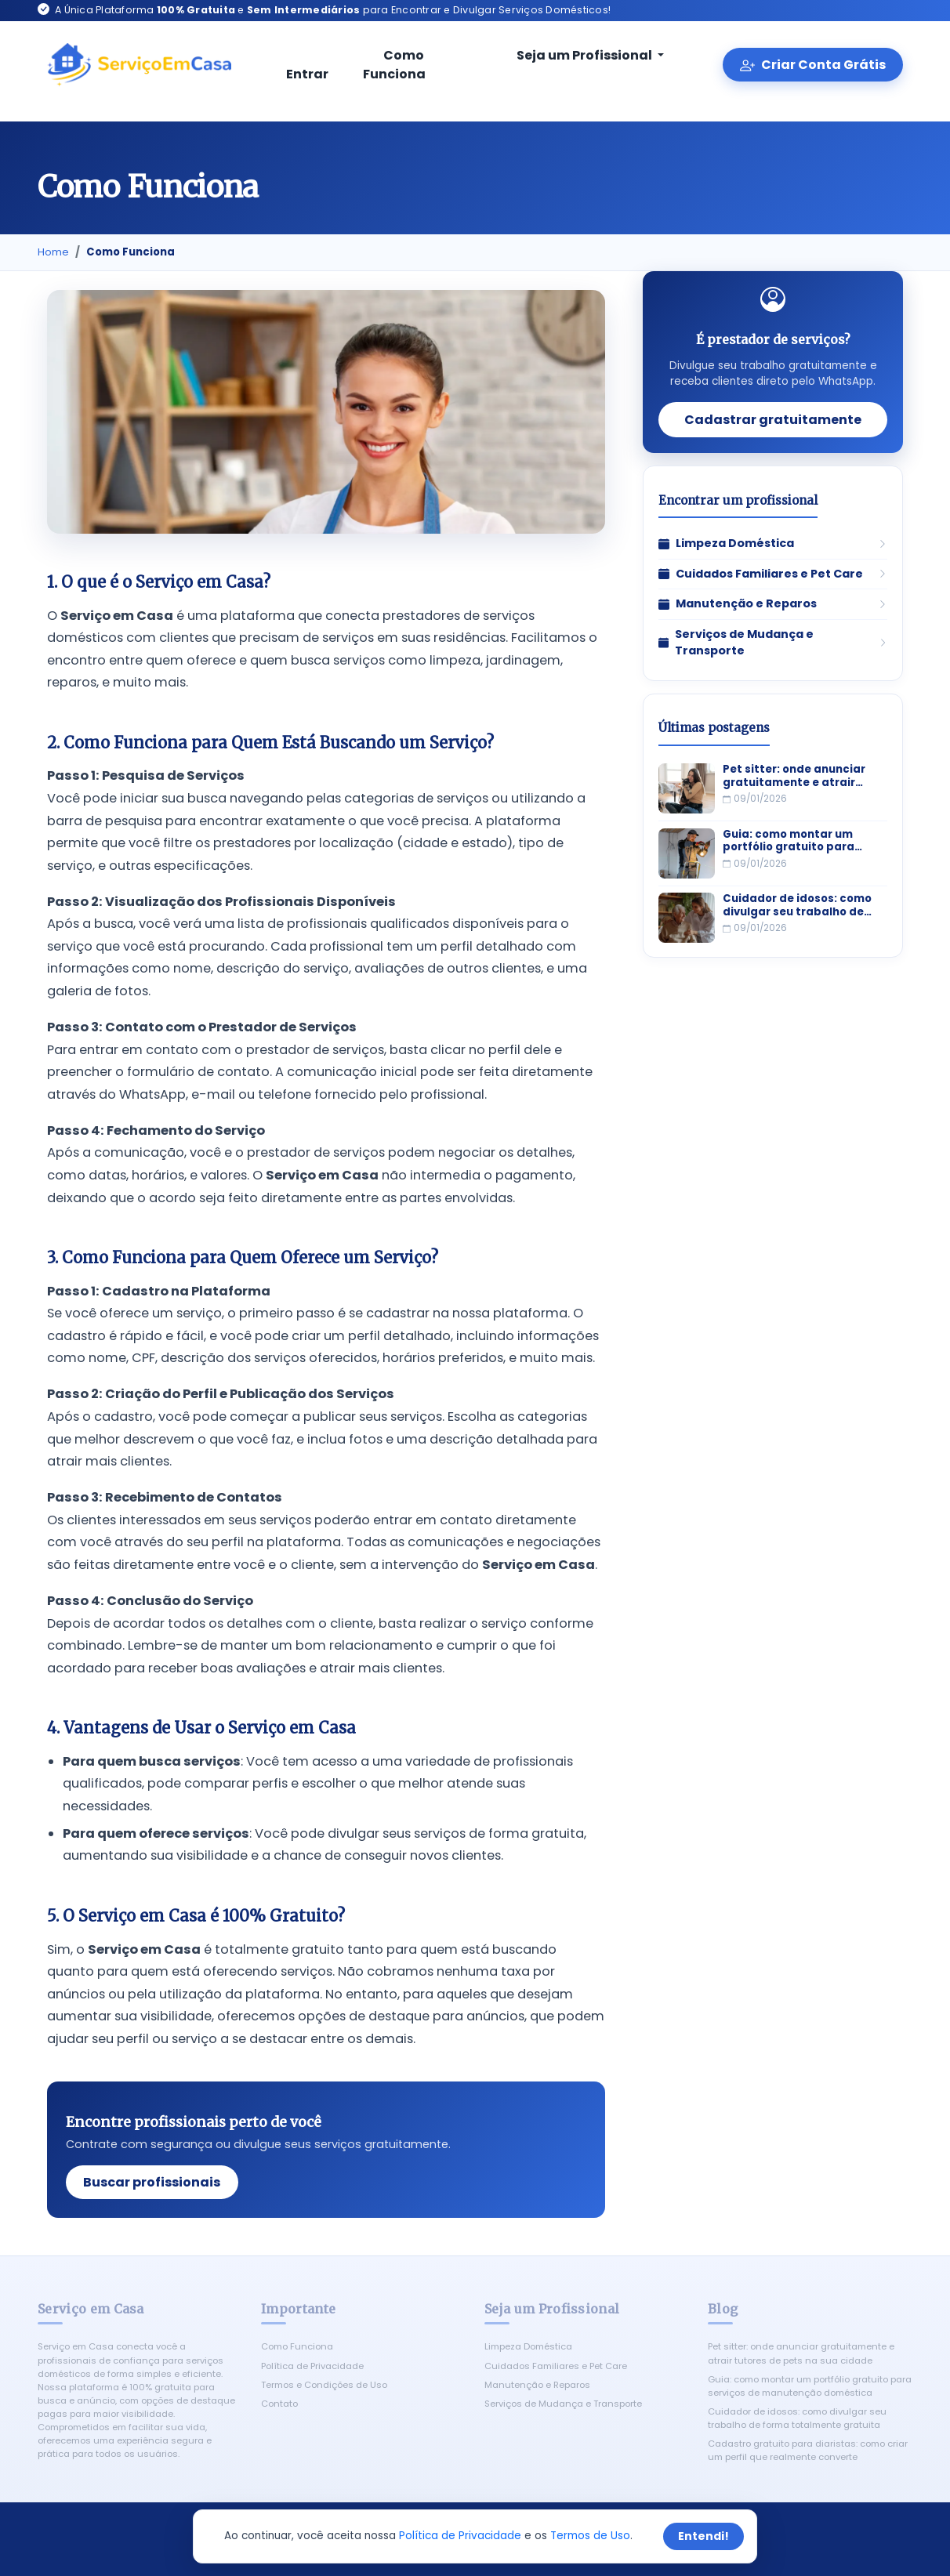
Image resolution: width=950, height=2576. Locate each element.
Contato (279, 2403)
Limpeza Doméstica (528, 2346)
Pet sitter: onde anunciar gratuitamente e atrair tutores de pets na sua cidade (794, 776)
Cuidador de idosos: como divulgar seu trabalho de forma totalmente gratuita (801, 905)
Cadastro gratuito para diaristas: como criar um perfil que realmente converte (808, 2450)
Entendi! (703, 2536)
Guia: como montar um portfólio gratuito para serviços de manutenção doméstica (794, 841)
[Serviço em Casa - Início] (139, 65)
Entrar (307, 66)
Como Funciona (394, 64)
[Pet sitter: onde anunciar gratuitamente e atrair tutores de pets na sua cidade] (686, 788)
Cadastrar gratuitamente (772, 420)
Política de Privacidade (312, 2366)
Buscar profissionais (151, 2182)
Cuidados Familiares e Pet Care (555, 2366)
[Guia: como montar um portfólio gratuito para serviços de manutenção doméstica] (686, 853)
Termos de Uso (590, 2535)
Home (53, 252)
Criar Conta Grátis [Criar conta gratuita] (812, 65)
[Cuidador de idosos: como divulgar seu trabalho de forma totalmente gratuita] (686, 918)
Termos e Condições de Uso (324, 2385)
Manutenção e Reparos (537, 2385)
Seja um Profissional (574, 55)
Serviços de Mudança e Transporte (563, 2403)
